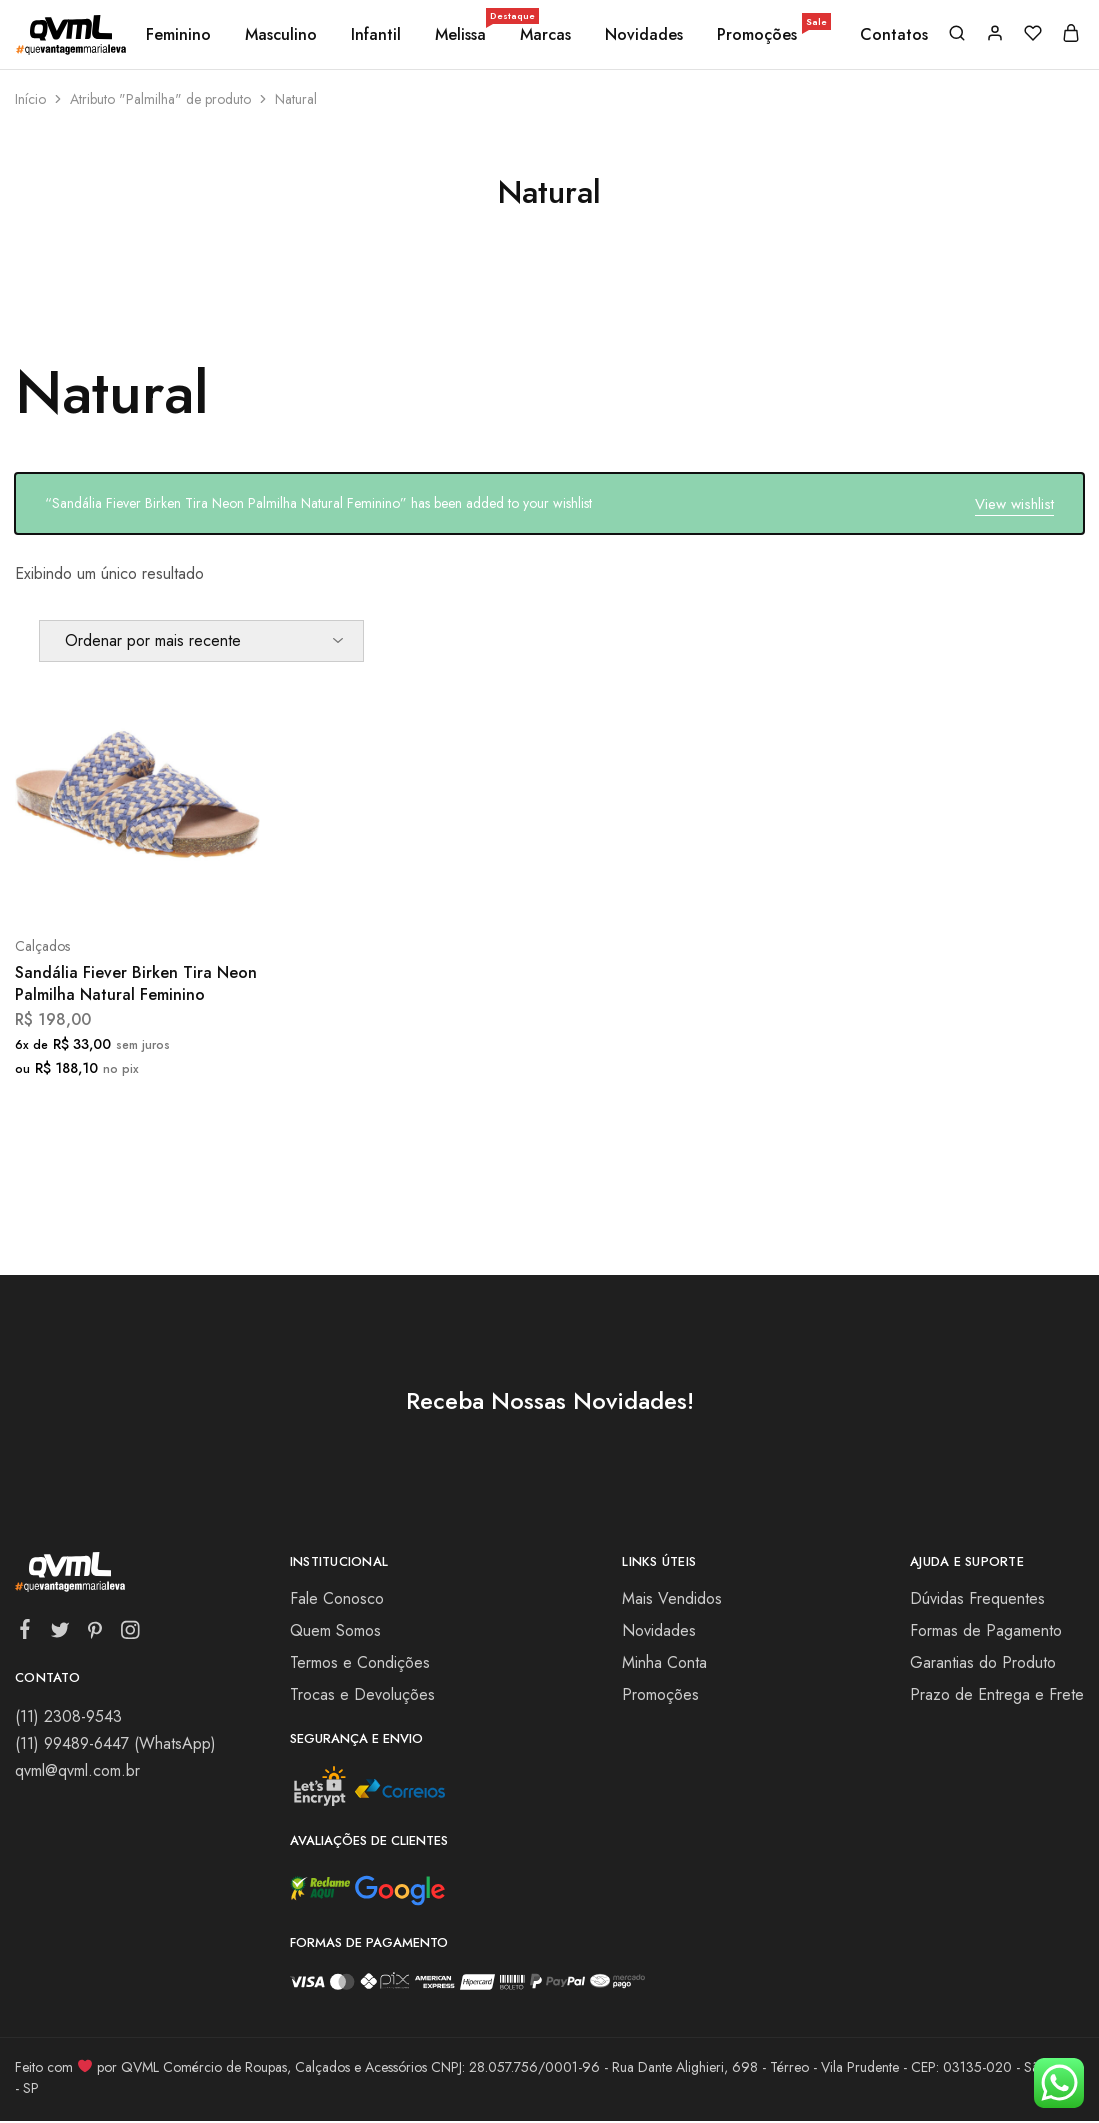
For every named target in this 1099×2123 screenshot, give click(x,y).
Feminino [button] (178, 35)
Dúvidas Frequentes (977, 1598)
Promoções (773, 35)
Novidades (644, 35)
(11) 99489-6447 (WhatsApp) (115, 1743)
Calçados (42, 946)
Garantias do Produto (983, 1662)
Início (30, 99)
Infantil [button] (376, 35)
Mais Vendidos (672, 1598)
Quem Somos (335, 1630)
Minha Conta (664, 1662)
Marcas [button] (545, 35)
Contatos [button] (894, 35)
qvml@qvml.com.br (77, 1770)
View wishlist (1014, 504)
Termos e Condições (360, 1662)
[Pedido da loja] (201, 641)
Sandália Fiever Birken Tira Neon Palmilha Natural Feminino (136, 983)
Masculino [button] (281, 35)
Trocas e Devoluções (362, 1694)
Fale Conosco (337, 1598)
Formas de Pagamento (986, 1630)
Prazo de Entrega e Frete (997, 1694)
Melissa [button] (462, 35)
